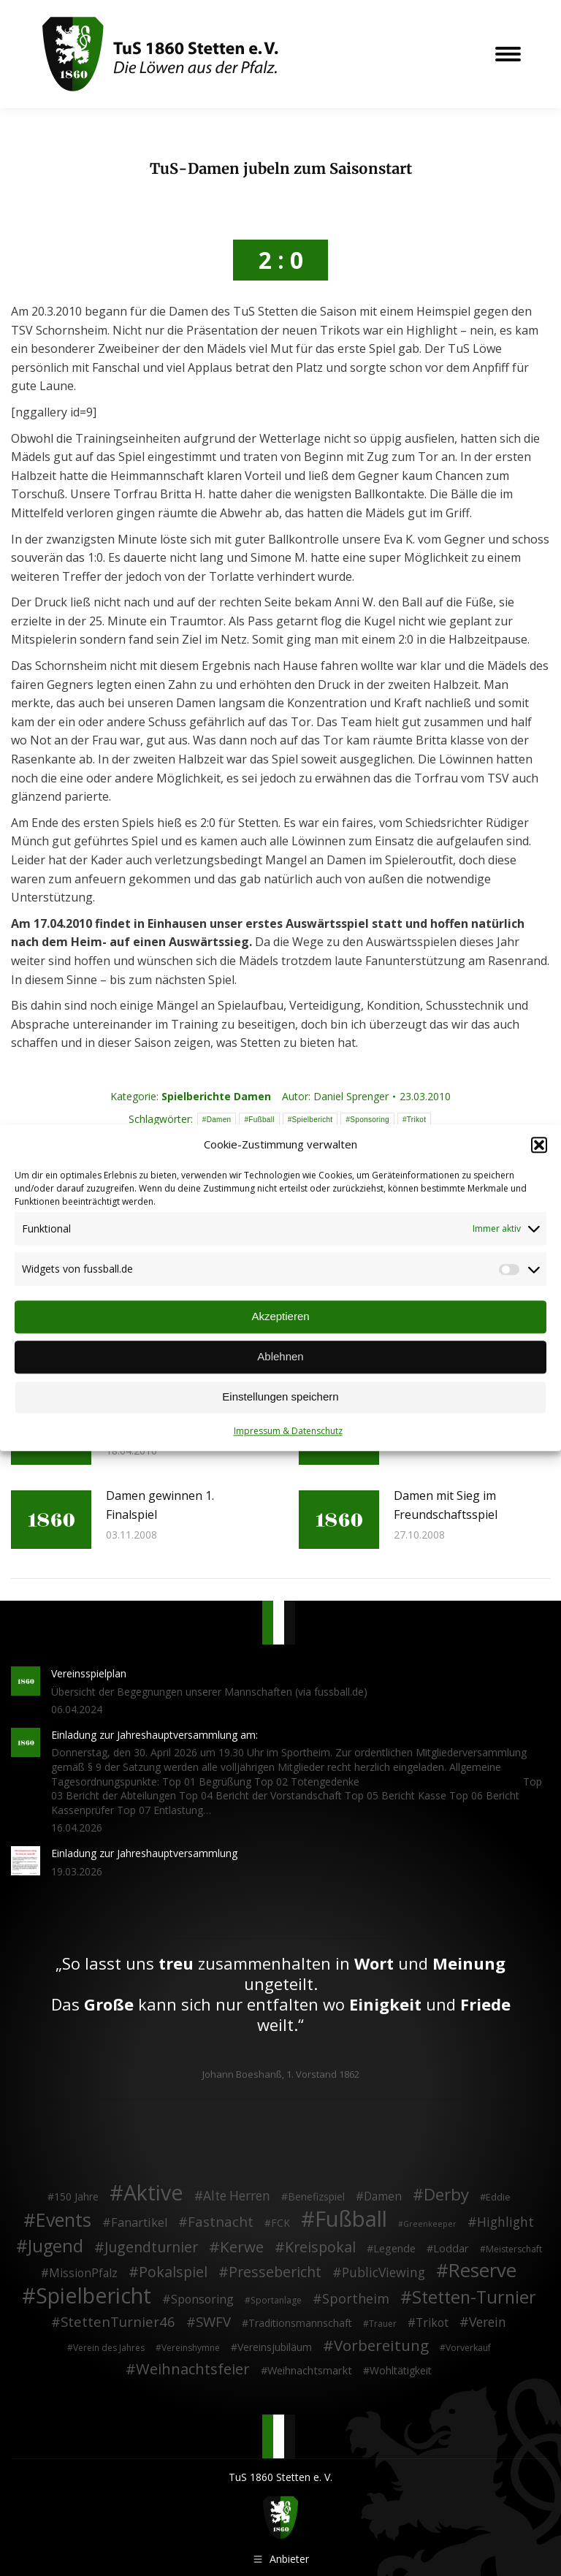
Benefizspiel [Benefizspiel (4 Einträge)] (316, 2196)
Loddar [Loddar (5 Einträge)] (451, 2248)
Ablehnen (280, 1357)
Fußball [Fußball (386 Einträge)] (351, 2219)
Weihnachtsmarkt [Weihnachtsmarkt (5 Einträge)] (309, 2370)
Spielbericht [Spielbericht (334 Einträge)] (93, 2295)
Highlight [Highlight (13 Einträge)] (505, 2222)
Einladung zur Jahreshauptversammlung (144, 1853)
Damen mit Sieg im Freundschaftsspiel (445, 1505)
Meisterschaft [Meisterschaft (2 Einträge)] (514, 2248)
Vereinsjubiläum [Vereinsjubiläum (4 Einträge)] (274, 2347)
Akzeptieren (280, 1317)
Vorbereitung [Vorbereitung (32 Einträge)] (381, 2346)
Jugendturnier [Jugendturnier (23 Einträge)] (151, 2246)
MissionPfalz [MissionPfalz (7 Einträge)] (83, 2273)
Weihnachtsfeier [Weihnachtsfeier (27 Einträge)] (193, 2369)
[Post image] (51, 1519)
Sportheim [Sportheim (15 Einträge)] (355, 2299)
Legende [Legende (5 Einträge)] (394, 2248)
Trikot (416, 1119)
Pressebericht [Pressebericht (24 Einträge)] (275, 2272)
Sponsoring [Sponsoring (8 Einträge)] (202, 2300)
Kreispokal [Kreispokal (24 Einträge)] (320, 2246)
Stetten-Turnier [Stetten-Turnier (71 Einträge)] (474, 2297)
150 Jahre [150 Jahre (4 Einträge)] (76, 2196)
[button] (539, 1145)
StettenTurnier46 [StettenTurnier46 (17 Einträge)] (118, 2321)
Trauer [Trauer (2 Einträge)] (383, 2323)
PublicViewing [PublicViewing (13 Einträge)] (383, 2273)
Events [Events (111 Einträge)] (63, 2220)
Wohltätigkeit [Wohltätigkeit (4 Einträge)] (401, 2370)
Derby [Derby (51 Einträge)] (446, 2194)
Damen (219, 1119)
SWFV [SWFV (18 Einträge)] (213, 2321)
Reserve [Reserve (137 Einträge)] (482, 2270)
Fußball (261, 1119)
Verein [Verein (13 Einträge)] (487, 2322)
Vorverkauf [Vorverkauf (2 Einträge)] (468, 2347)
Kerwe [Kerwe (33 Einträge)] (242, 2246)
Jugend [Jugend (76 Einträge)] (55, 2245)
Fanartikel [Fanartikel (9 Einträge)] (139, 2223)
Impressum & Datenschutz (288, 1431)
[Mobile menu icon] (508, 54)
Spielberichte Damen (216, 1096)
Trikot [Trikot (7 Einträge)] (432, 2323)
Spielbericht (312, 1119)
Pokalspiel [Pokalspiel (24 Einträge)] (173, 2272)
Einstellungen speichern (280, 1397)
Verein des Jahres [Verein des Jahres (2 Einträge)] (109, 2347)
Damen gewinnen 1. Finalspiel (160, 1505)
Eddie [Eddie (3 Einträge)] (498, 2196)
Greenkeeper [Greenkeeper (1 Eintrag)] (430, 2224)
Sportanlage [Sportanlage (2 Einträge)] (276, 2300)
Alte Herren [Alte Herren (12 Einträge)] (236, 2196)
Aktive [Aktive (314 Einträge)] (153, 2192)
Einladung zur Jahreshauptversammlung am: (154, 1735)
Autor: (335, 1096)
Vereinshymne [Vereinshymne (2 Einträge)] (190, 2347)
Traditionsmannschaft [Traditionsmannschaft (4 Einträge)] (300, 2323)
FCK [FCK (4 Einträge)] (280, 2223)
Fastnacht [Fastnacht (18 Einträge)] (220, 2221)
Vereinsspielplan (88, 1673)
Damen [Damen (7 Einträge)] (383, 2197)
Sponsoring (369, 1119)
